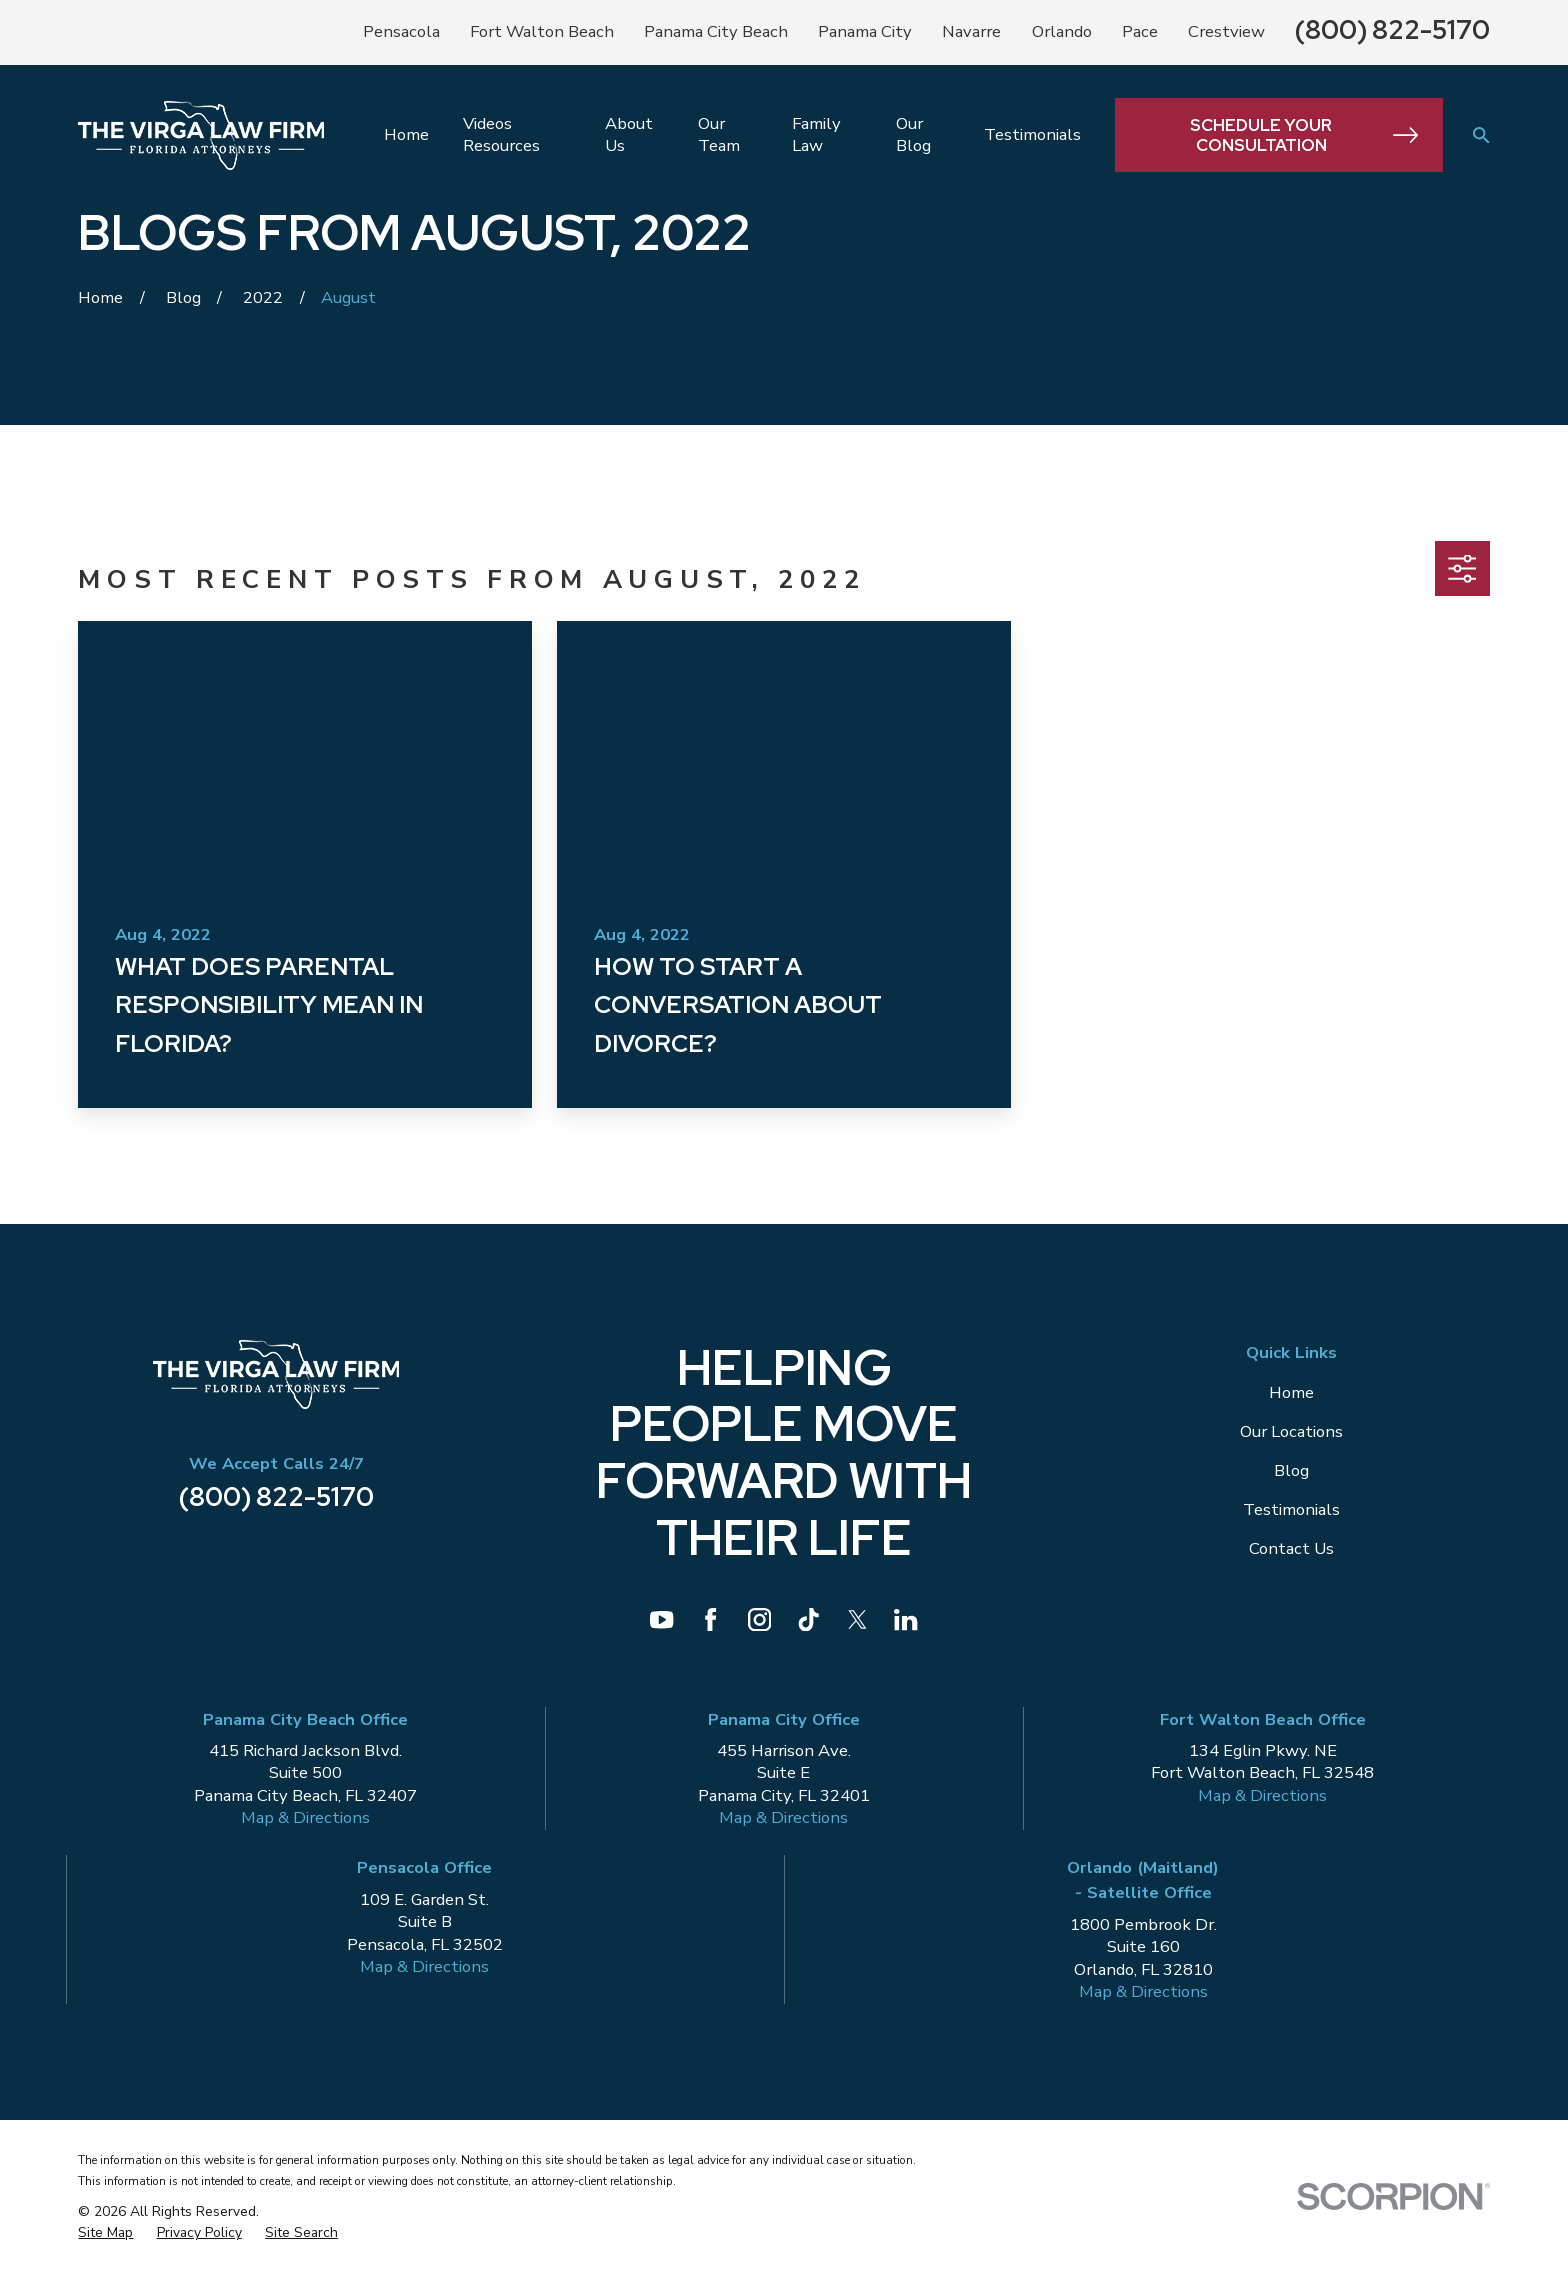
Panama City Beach (716, 31)
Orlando (1062, 31)
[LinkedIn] (905, 1619)
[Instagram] (759, 1619)
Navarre (971, 31)
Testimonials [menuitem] (1032, 134)
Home (1291, 1392)
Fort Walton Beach (542, 31)
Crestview (1226, 31)
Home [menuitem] (406, 134)
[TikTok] (808, 1619)
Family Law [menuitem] (816, 135)
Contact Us (1291, 1548)
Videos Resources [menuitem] (501, 135)
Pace (1140, 31)
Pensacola (401, 31)
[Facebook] (710, 1619)
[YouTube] (661, 1619)
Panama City (865, 31)
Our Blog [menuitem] (913, 135)
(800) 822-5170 (1392, 30)
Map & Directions (305, 1817)
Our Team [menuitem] (719, 135)
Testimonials (1291, 1509)
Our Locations (1291, 1431)
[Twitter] (857, 1619)
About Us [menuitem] (629, 135)
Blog (1291, 1470)
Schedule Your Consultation (1304, 135)
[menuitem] (105, 2233)
